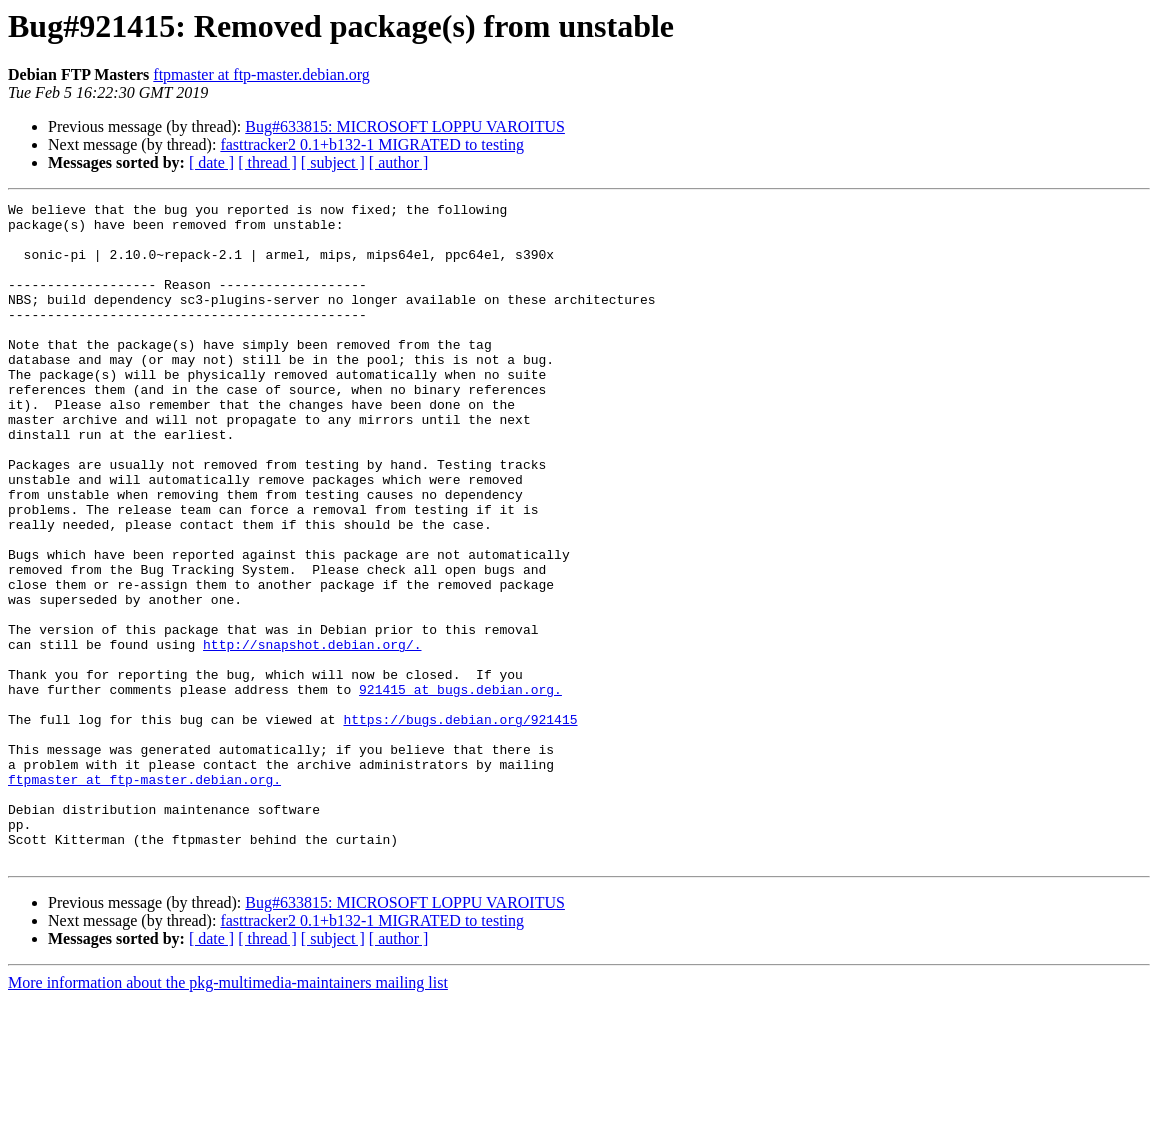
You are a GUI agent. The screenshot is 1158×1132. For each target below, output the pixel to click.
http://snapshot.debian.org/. (312, 734)
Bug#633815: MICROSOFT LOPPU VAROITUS (405, 126)
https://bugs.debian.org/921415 (460, 824)
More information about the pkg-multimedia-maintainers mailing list (228, 1114)
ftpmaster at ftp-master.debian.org (261, 74)
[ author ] (399, 162)
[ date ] (211, 162)
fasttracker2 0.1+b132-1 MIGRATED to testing (372, 144)
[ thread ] (267, 162)
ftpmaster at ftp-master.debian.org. (144, 896)
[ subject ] (333, 162)
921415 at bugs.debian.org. (460, 788)
